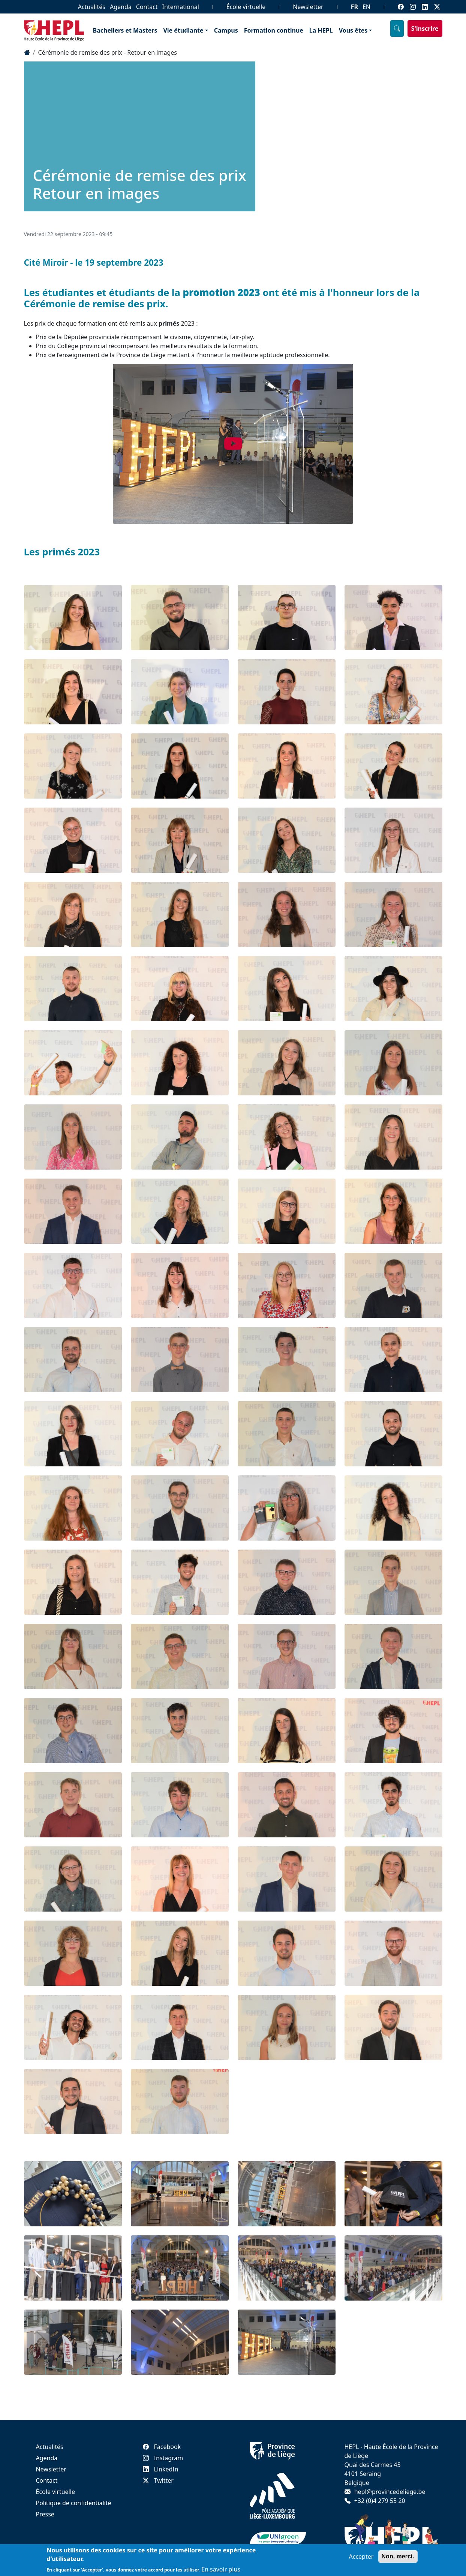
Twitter (158, 2480)
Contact (147, 7)
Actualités (91, 7)
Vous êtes (353, 30)
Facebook (162, 2447)
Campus (226, 30)
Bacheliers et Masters (125, 30)
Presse (45, 2514)
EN (366, 7)
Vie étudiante (183, 30)
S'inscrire (425, 28)
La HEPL (321, 30)
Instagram (163, 2458)
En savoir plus (220, 2569)
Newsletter (308, 7)
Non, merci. (398, 2556)
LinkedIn (160, 2469)
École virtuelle (245, 7)
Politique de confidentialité (73, 2503)
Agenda (121, 7)
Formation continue (273, 30)
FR (354, 7)
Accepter (361, 2556)
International (180, 7)
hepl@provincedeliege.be (390, 2492)
